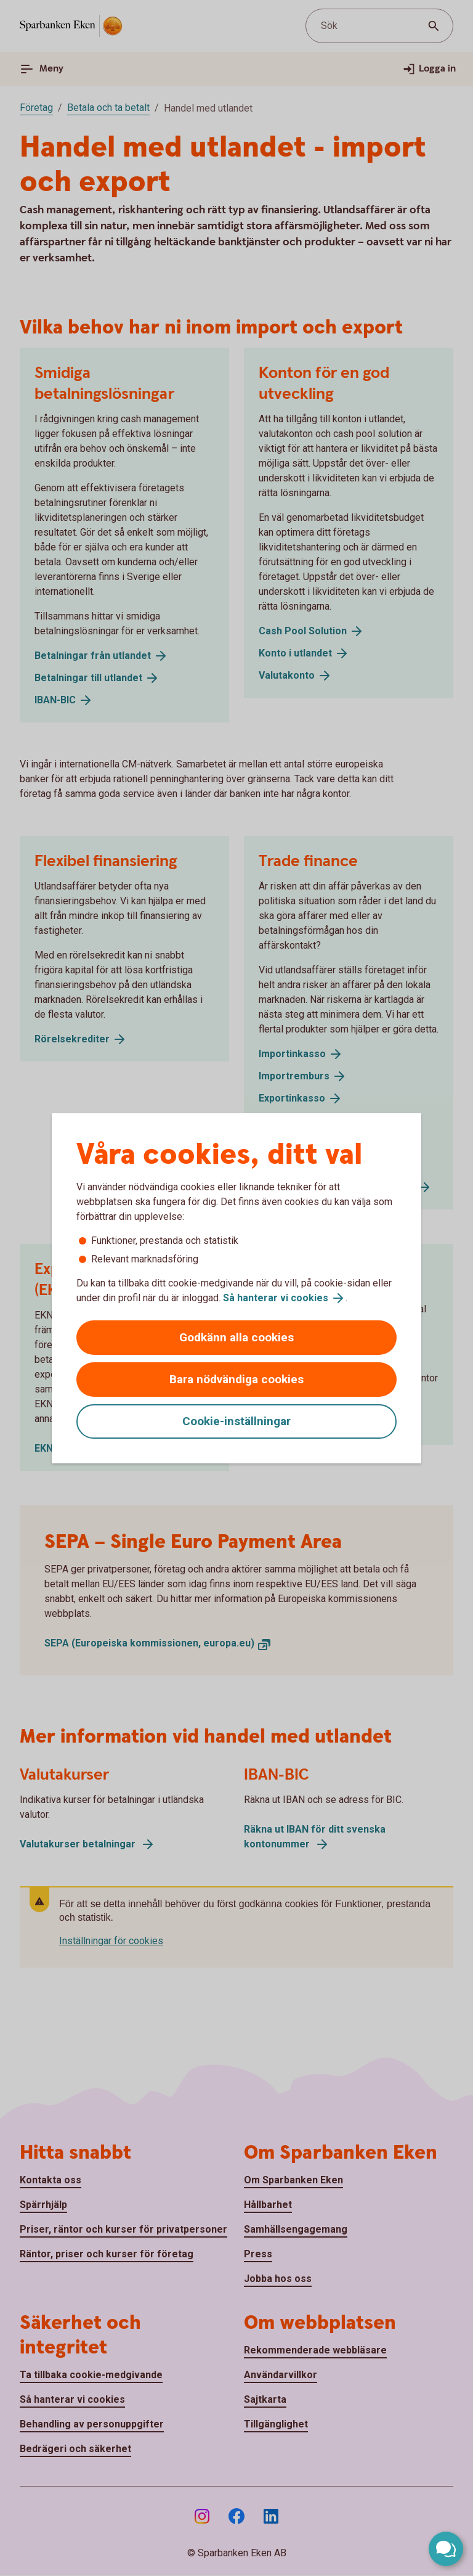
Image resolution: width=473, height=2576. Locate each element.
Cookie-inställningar (236, 1421)
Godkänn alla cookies (236, 1337)
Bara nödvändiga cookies (236, 1379)
